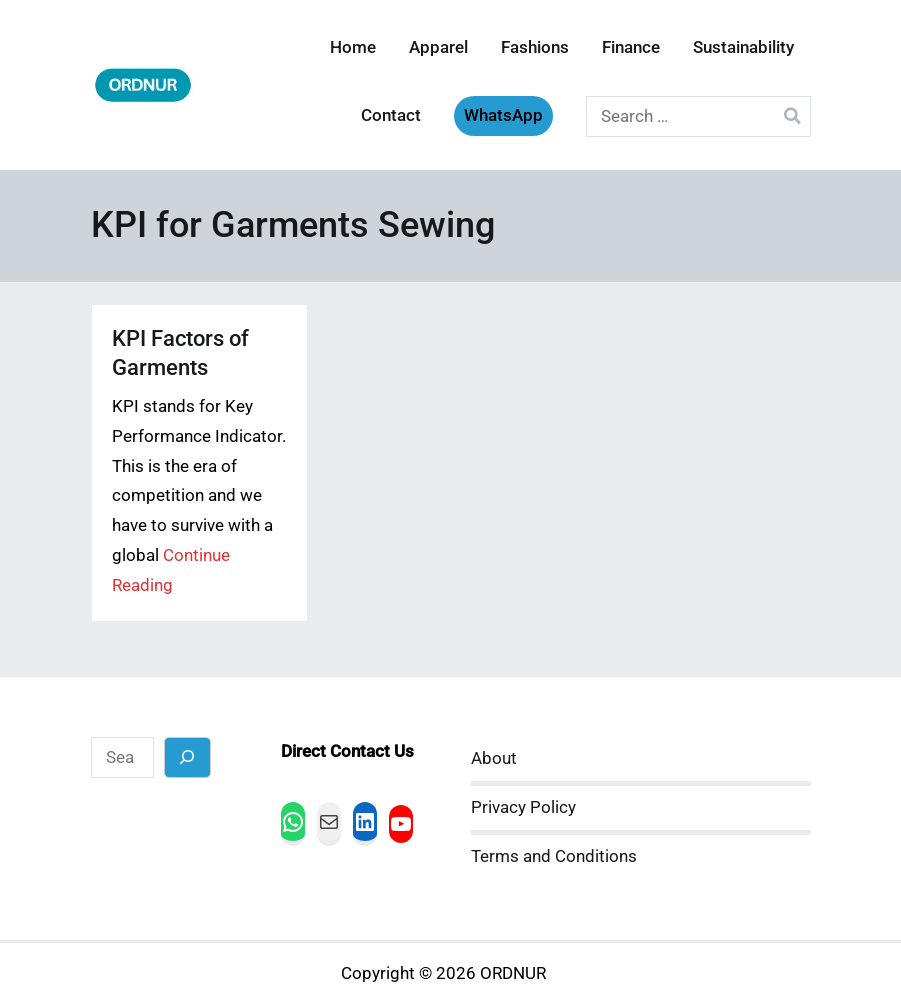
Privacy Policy (523, 807)
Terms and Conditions (554, 856)
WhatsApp (503, 115)
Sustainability (743, 47)
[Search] (187, 757)
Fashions (535, 47)
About (494, 758)
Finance (631, 47)
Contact (391, 115)
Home (353, 47)
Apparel (438, 47)
